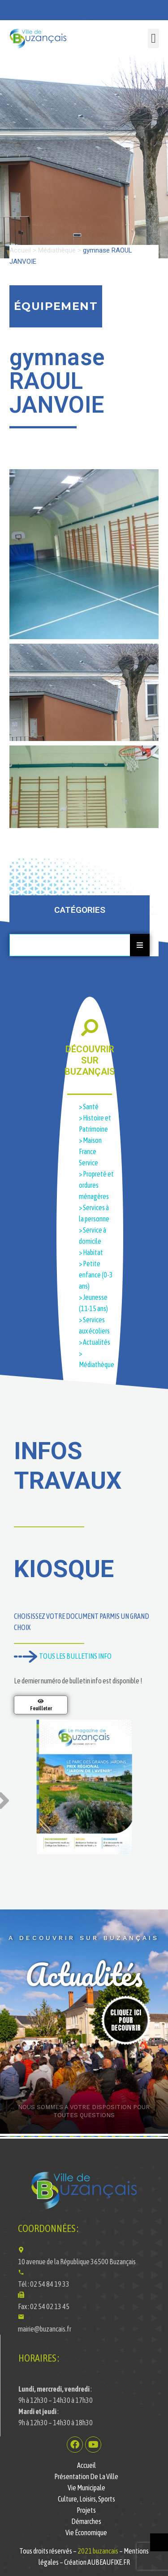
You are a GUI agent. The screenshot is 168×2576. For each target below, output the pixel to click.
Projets (86, 2510)
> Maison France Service (90, 1151)
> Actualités (94, 1342)
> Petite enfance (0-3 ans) (96, 1275)
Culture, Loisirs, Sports (86, 2499)
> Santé (89, 1107)
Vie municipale (86, 2488)
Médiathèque (57, 250)
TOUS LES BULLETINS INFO (63, 1656)
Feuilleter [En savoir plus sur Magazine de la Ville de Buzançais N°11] (41, 1708)
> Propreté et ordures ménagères (96, 1185)
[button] (153, 38)
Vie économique (86, 2532)
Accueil (20, 250)
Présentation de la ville (86, 2476)
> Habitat (91, 1252)
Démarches (86, 2521)
